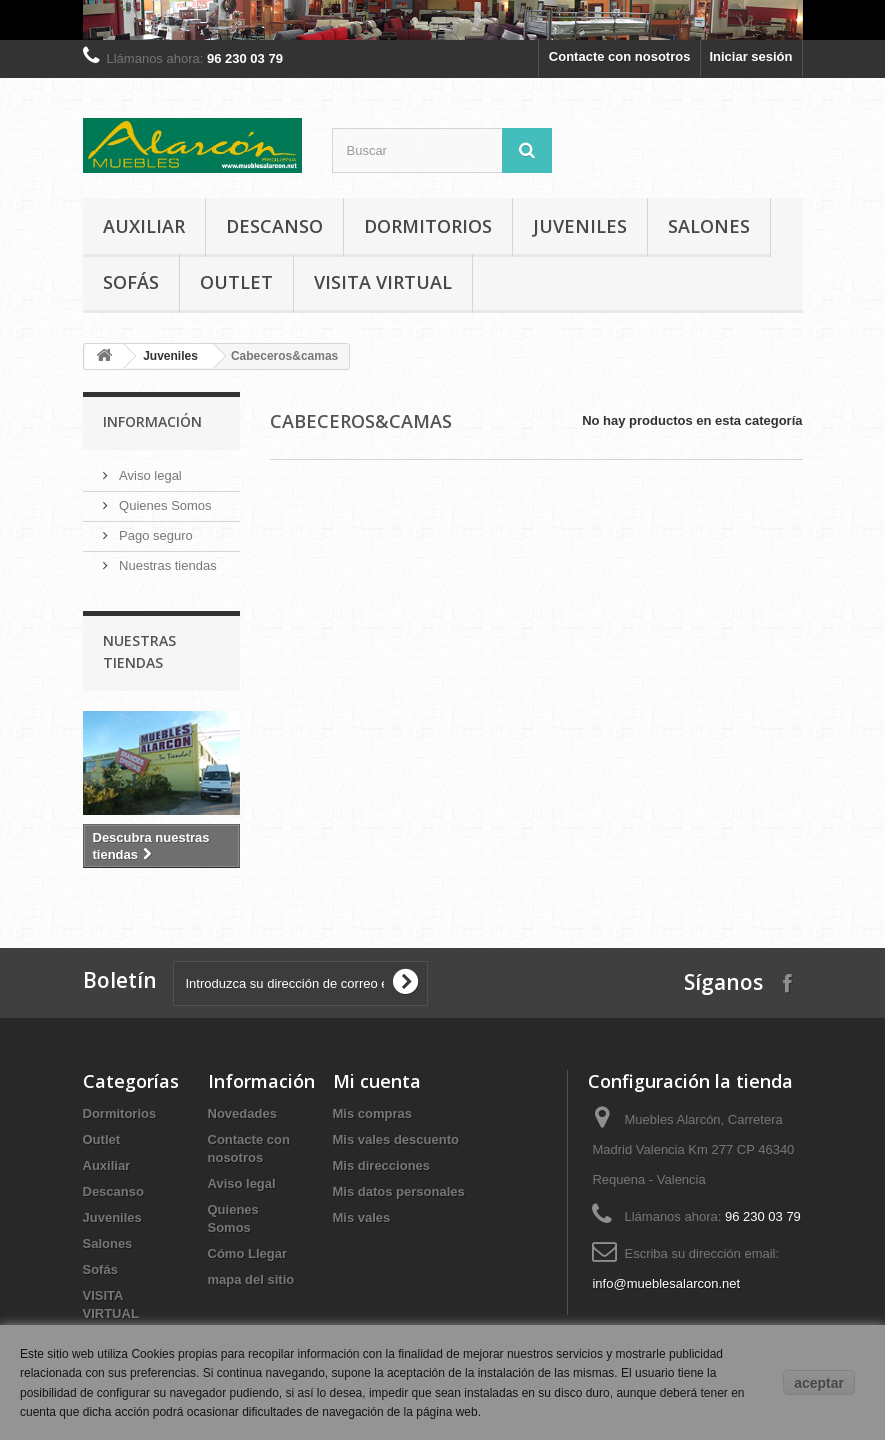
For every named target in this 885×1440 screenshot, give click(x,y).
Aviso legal (149, 475)
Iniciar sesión (750, 56)
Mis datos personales (399, 1191)
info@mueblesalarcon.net (666, 1283)
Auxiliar (144, 226)
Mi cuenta (377, 1081)
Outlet (236, 282)
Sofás (131, 282)
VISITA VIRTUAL (383, 282)
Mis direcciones (382, 1165)
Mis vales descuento (396, 1139)
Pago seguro (154, 535)
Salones (709, 226)
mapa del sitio (251, 1279)
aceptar (819, 1383)
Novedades (242, 1113)
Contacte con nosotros (620, 56)
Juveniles (580, 226)
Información (152, 421)
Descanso (274, 226)
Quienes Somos (164, 505)
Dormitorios (428, 226)
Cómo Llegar (247, 1253)
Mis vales (362, 1217)
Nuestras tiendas (166, 565)
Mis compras (372, 1113)
